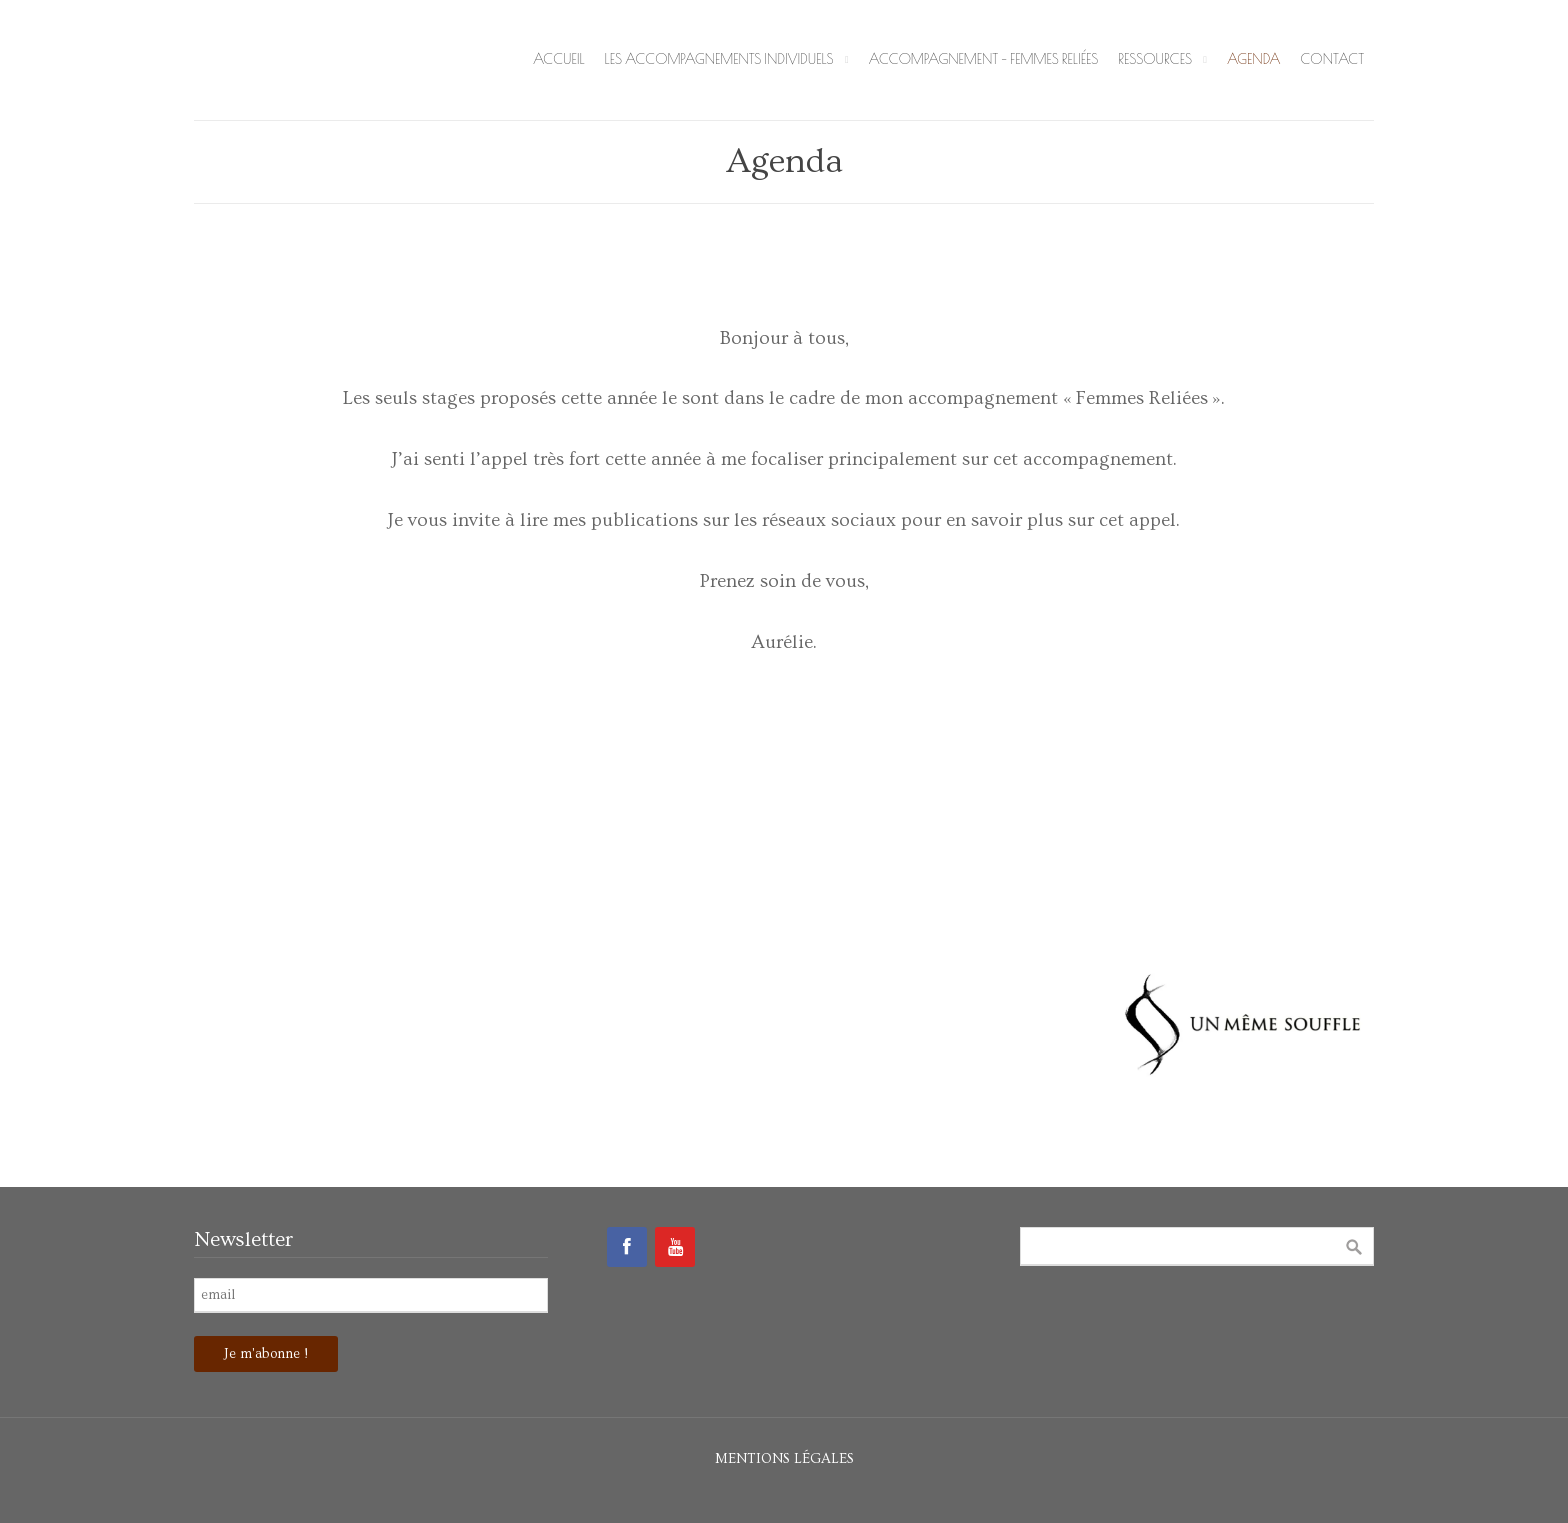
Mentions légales (784, 1459)
